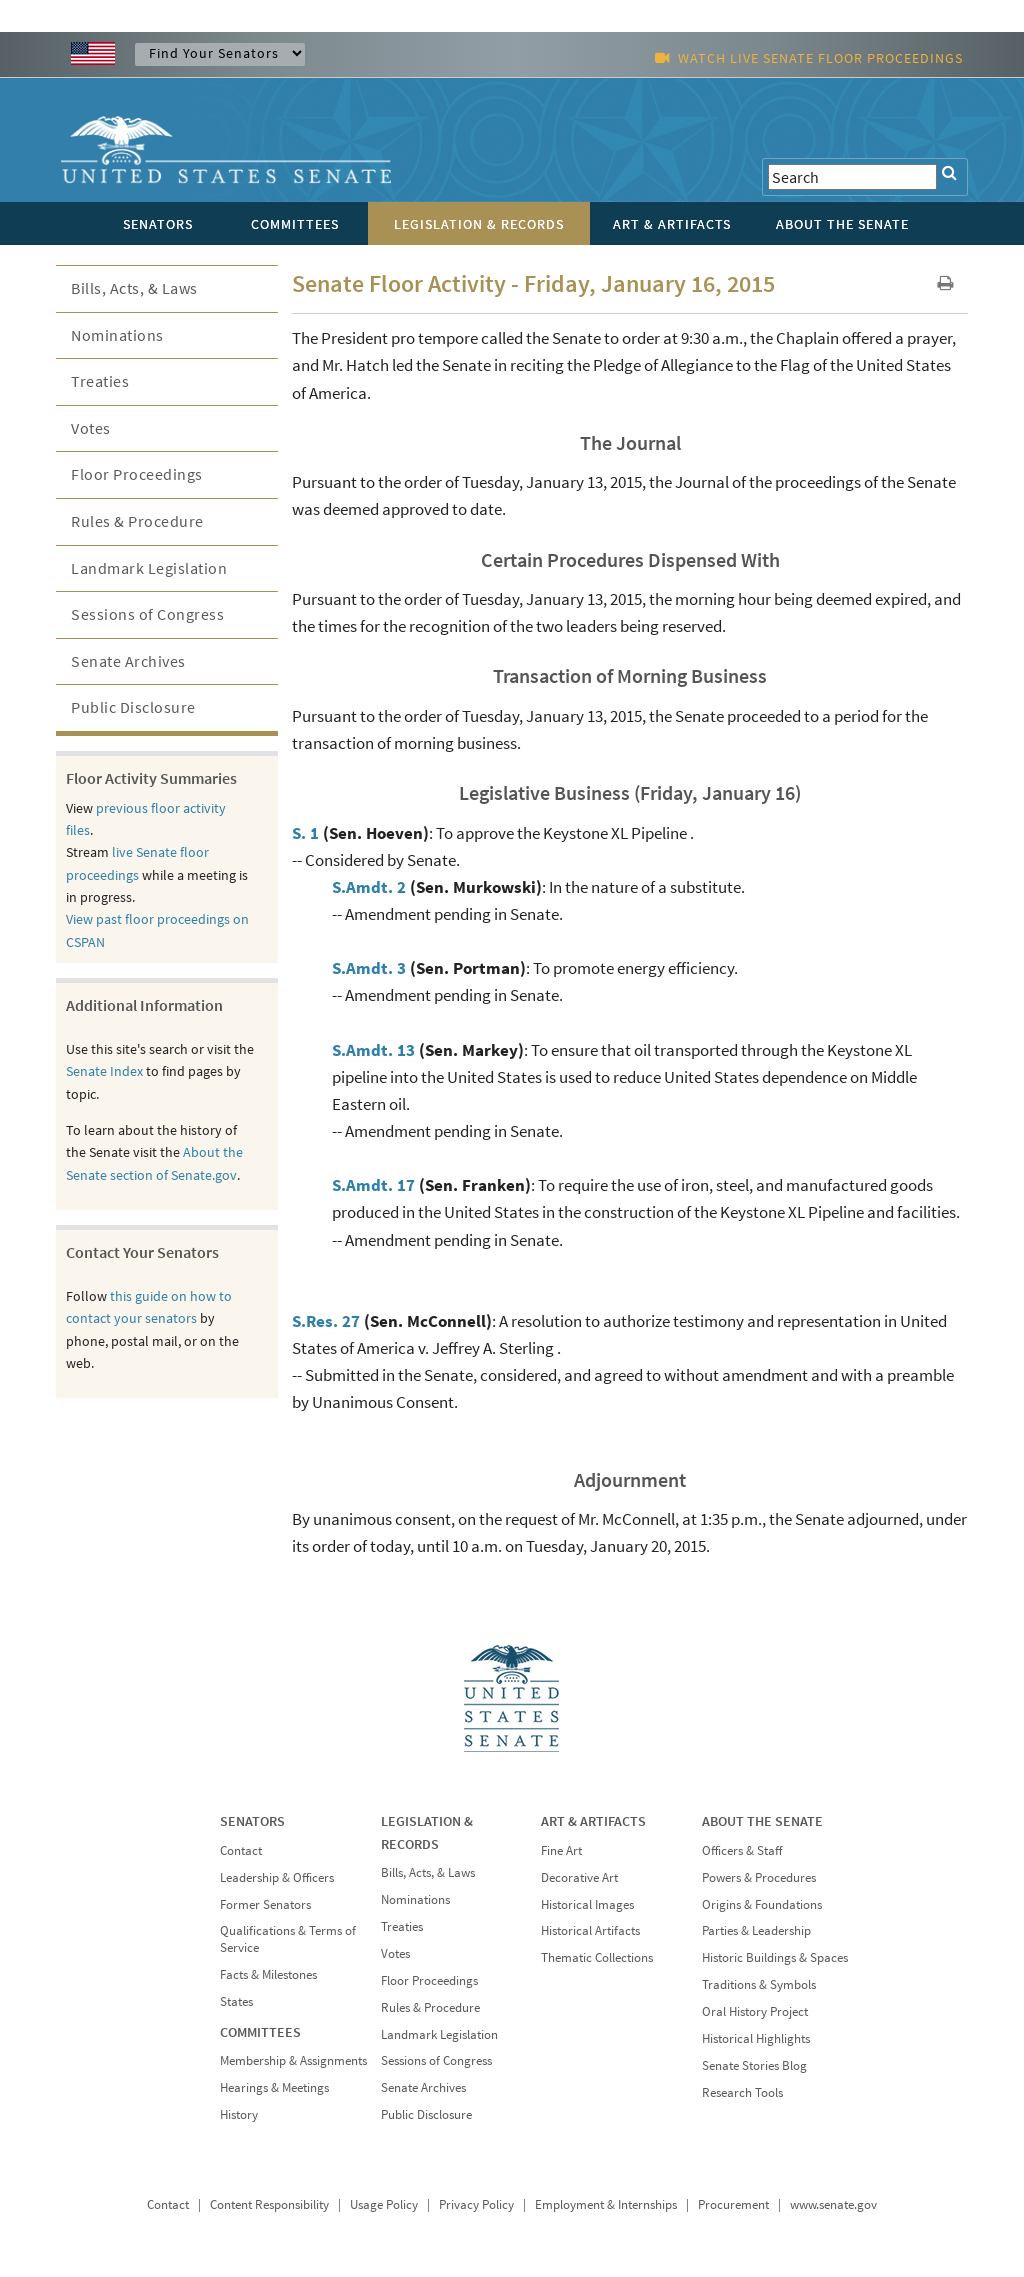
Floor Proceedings (137, 474)
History (239, 2114)
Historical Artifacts (590, 1930)
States (236, 2001)
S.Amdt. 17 (373, 1185)
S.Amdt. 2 (369, 887)
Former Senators (265, 1904)
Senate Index (104, 1071)
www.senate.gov (833, 2204)
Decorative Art (579, 1877)
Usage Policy (384, 2204)
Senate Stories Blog (754, 2065)
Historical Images (587, 1904)
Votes (91, 428)
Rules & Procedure (137, 521)
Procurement (733, 2204)
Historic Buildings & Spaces (775, 1957)
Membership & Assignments (293, 2060)
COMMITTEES (260, 2032)
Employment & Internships (606, 2204)
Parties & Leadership (756, 1930)
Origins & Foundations (762, 1904)
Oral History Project (755, 2011)
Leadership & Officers (277, 1877)
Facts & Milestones (268, 1974)
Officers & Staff (742, 1850)
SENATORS (252, 1821)
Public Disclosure (133, 707)
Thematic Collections (597, 1957)
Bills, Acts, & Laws (134, 288)
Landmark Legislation (149, 568)
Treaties (100, 381)
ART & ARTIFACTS (593, 1821)
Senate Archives (128, 661)
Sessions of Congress (147, 614)
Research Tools (742, 2092)
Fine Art (561, 1850)
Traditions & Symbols (759, 1984)
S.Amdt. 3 (369, 968)
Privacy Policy (476, 2204)
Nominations (117, 335)
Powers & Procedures (759, 1877)
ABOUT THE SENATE (762, 1821)
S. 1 (305, 833)
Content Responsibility (269, 2204)
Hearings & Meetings (274, 2087)
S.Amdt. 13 (373, 1050)
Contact (241, 1850)
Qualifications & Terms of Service (288, 1939)
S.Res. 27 (326, 1321)
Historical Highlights (756, 2038)
